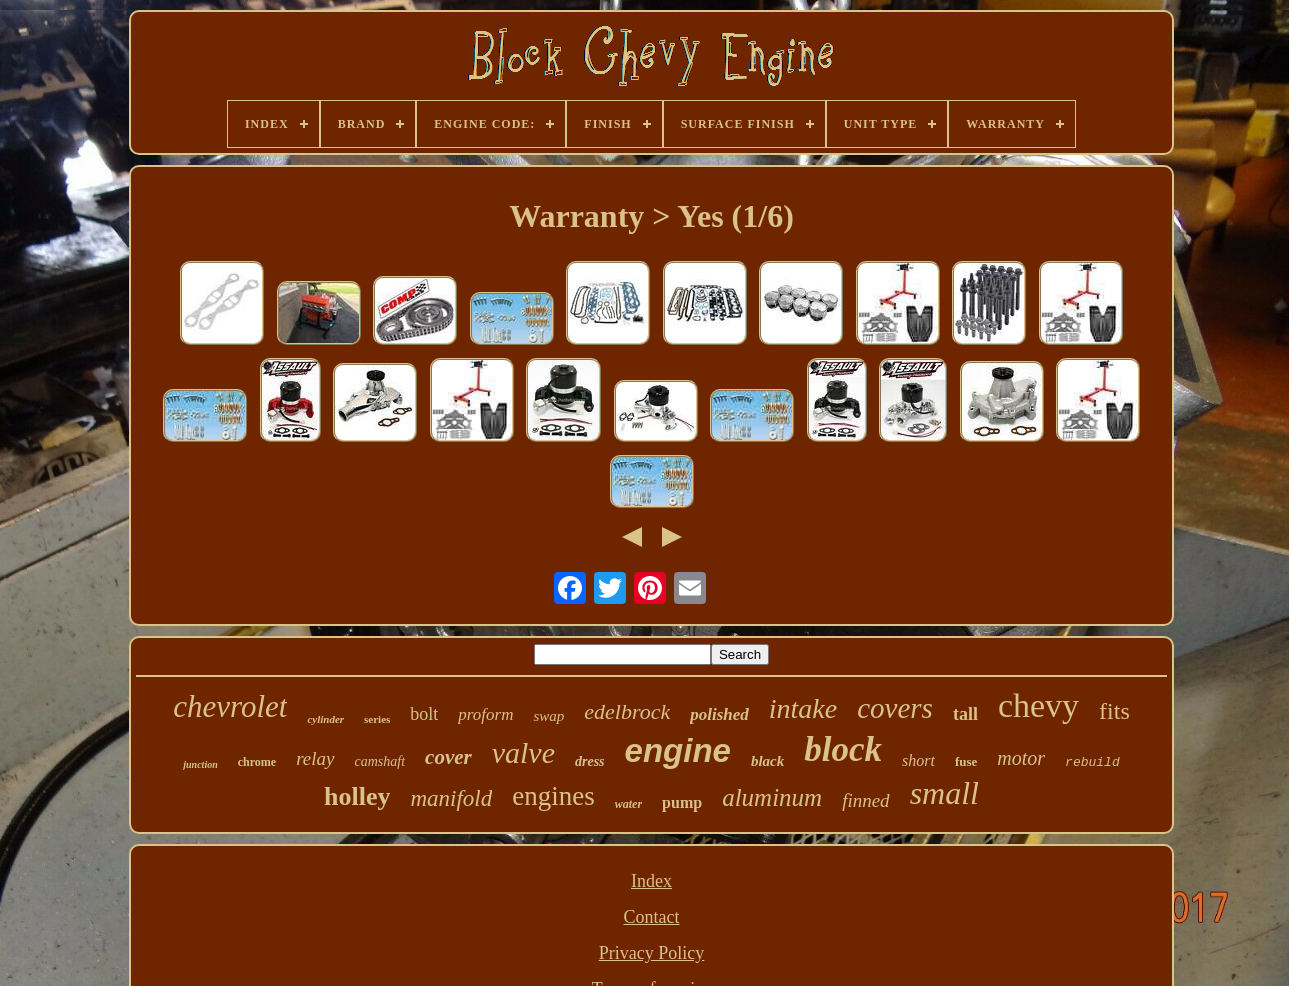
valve (523, 752)
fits (1114, 711)
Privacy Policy (652, 953)
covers (895, 708)
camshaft (380, 761)
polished (719, 714)
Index (651, 881)
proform (485, 714)
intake (803, 708)
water (628, 804)
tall (965, 714)
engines (553, 796)
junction (200, 764)
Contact (652, 917)
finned (866, 800)
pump (682, 802)
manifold (451, 798)
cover (448, 757)
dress (590, 761)
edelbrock (627, 711)
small (944, 793)
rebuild (1092, 762)
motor (1021, 758)
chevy (1038, 705)
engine (678, 750)
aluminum (772, 797)
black (767, 761)
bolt (424, 714)
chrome (257, 762)
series (377, 719)
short (918, 760)
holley (357, 796)
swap (548, 716)
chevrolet (230, 706)
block (843, 749)
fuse (966, 761)
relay (315, 758)
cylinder (325, 719)
